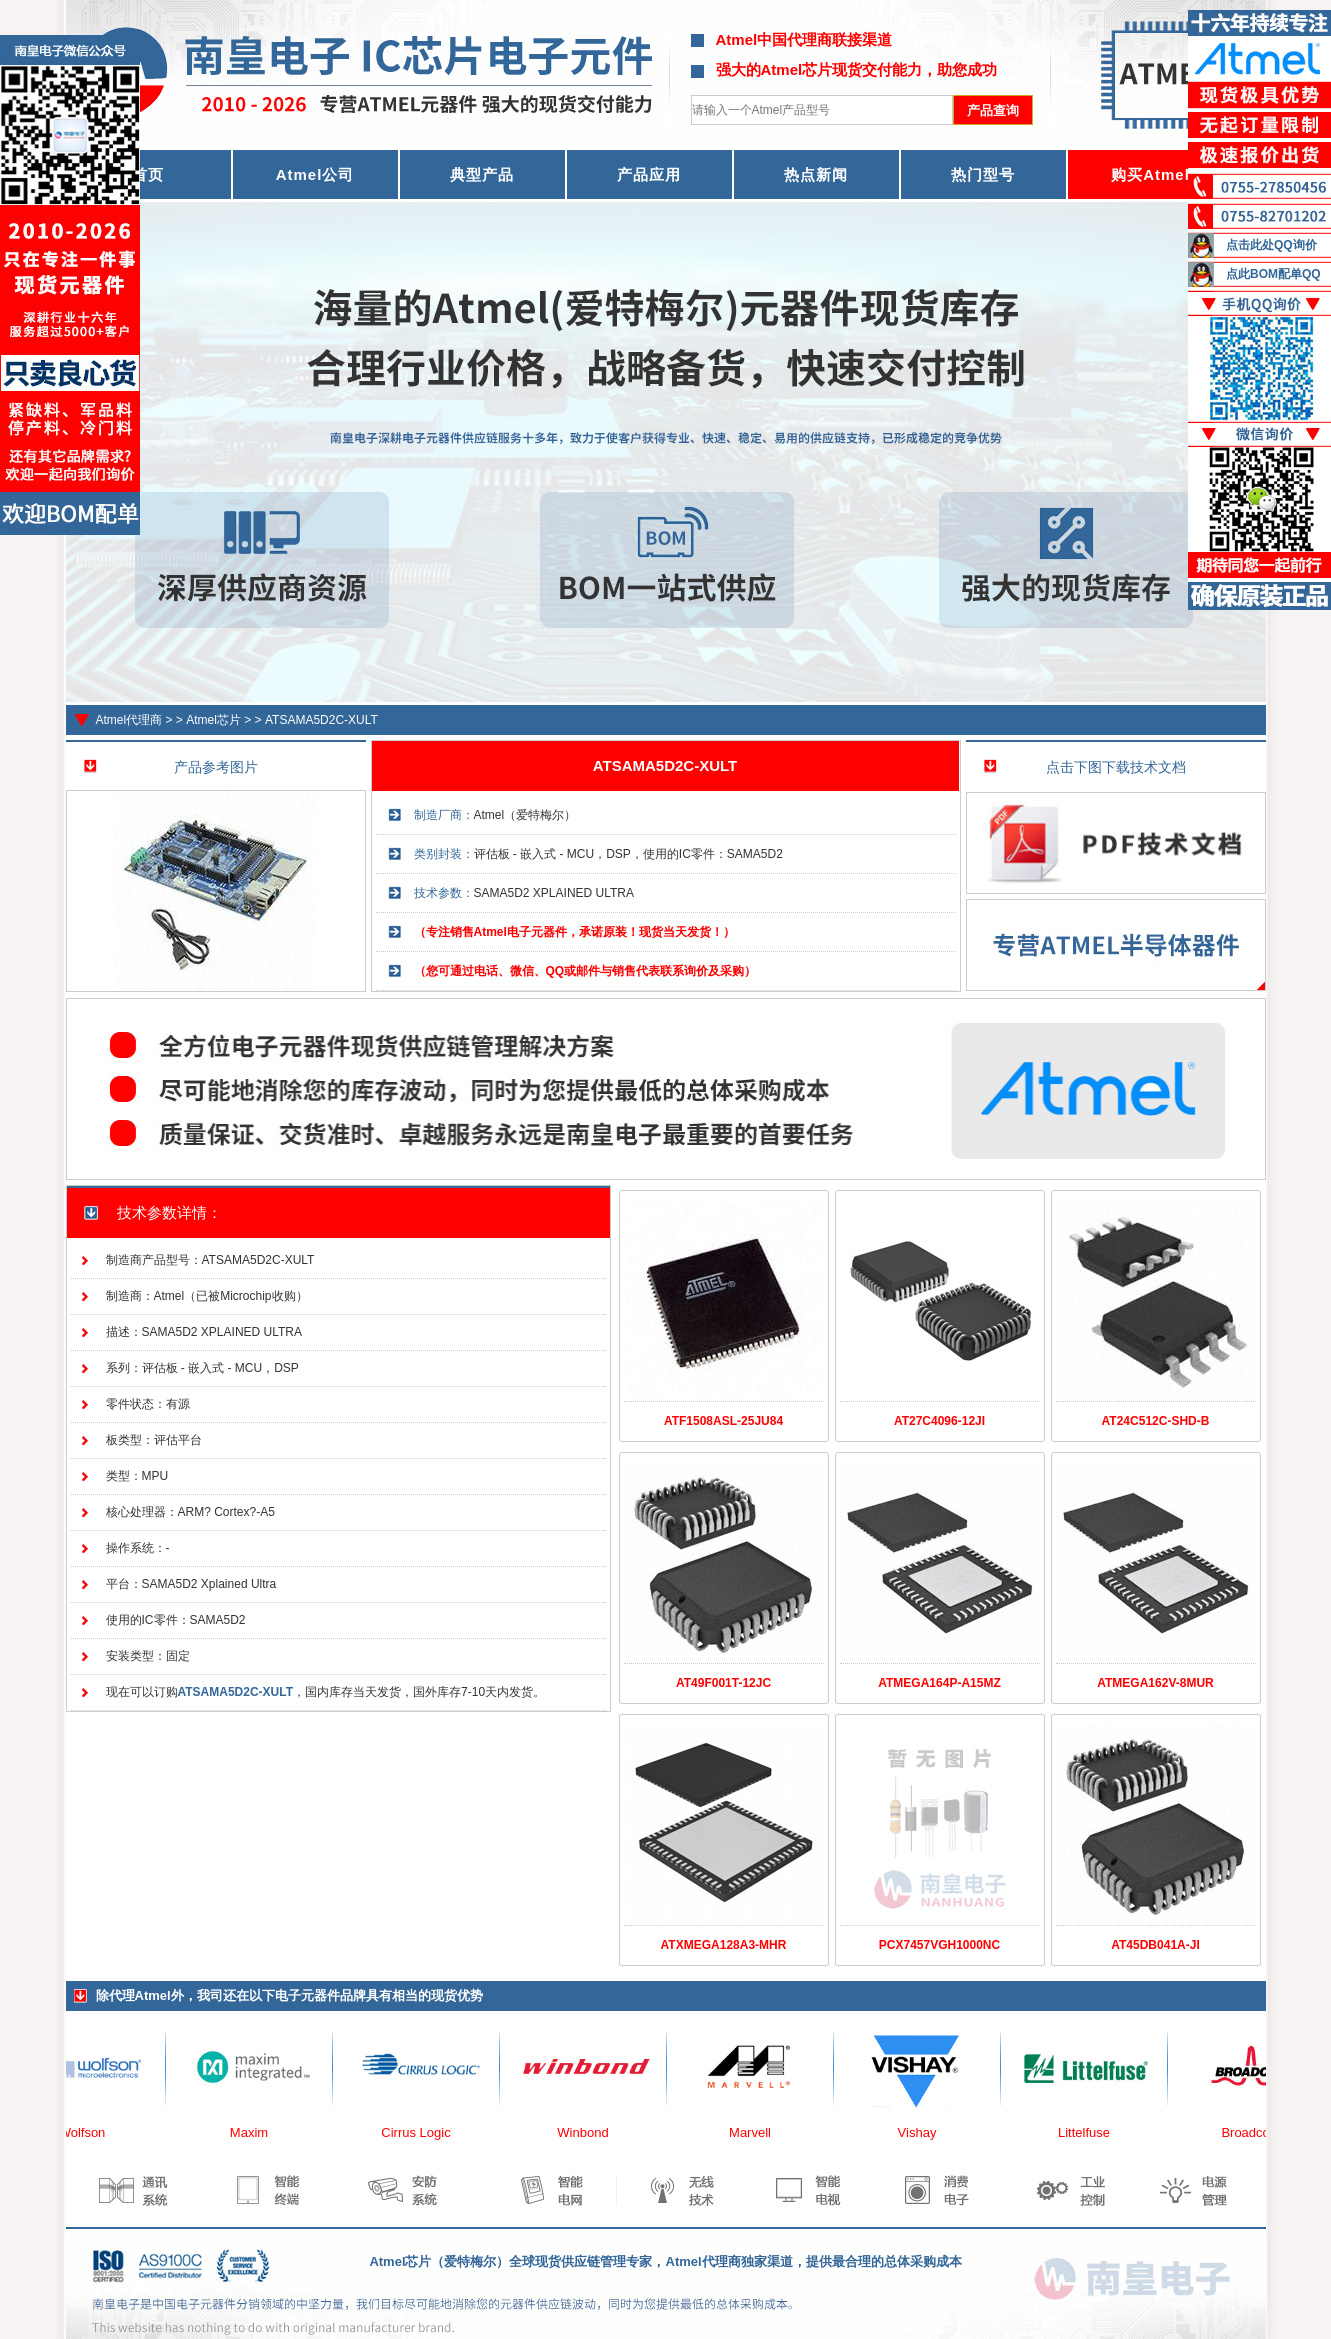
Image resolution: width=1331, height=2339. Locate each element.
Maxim (255, 2132)
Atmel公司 (315, 174)
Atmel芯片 (213, 720)
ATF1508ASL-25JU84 (723, 1421)
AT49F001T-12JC (723, 1683)
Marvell (756, 2132)
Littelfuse (1090, 2132)
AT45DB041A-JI (1155, 1945)
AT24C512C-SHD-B (1156, 1421)
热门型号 (983, 174)
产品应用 (649, 174)
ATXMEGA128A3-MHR (724, 1945)
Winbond (588, 2132)
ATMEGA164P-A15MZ (939, 1683)
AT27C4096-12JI (939, 1421)
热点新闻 (816, 174)
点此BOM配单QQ (1273, 274)
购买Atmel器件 (1166, 174)
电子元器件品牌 (320, 1995)
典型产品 (482, 174)
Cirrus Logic (421, 2132)
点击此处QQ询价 (1271, 245)
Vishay (923, 2132)
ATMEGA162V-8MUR (1155, 1683)
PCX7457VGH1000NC (939, 1945)
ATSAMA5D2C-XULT (321, 720)
